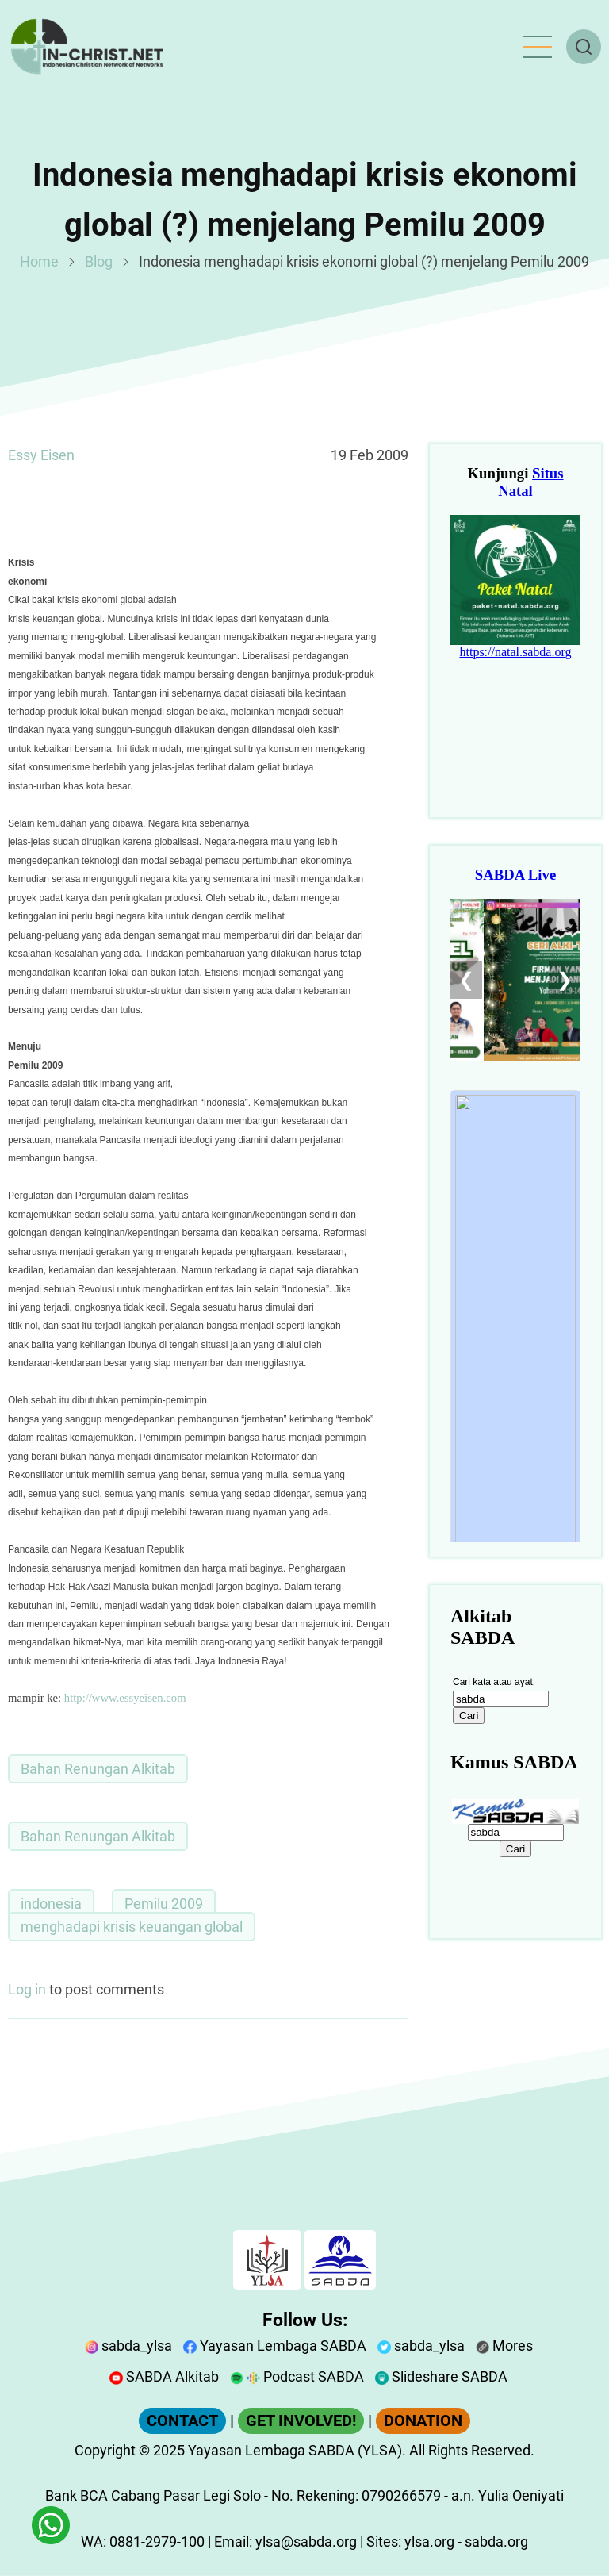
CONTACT (182, 2421)
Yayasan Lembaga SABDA (274, 2345)
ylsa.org (429, 2541)
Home (39, 261)
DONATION (423, 2421)
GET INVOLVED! (301, 2421)
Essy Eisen (41, 455)
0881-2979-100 (157, 2541)
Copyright (105, 2450)
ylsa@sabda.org (306, 2541)
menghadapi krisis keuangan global (132, 1926)
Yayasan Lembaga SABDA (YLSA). (297, 2450)
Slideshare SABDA (441, 2376)
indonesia (51, 1903)
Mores (504, 2345)
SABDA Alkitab (164, 2376)
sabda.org (496, 2541)
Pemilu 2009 (163, 1903)
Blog (99, 261)
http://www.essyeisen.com (125, 1697)
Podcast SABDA (297, 2376)
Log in (27, 1989)
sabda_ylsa (128, 2345)
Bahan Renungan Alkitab (98, 1768)
